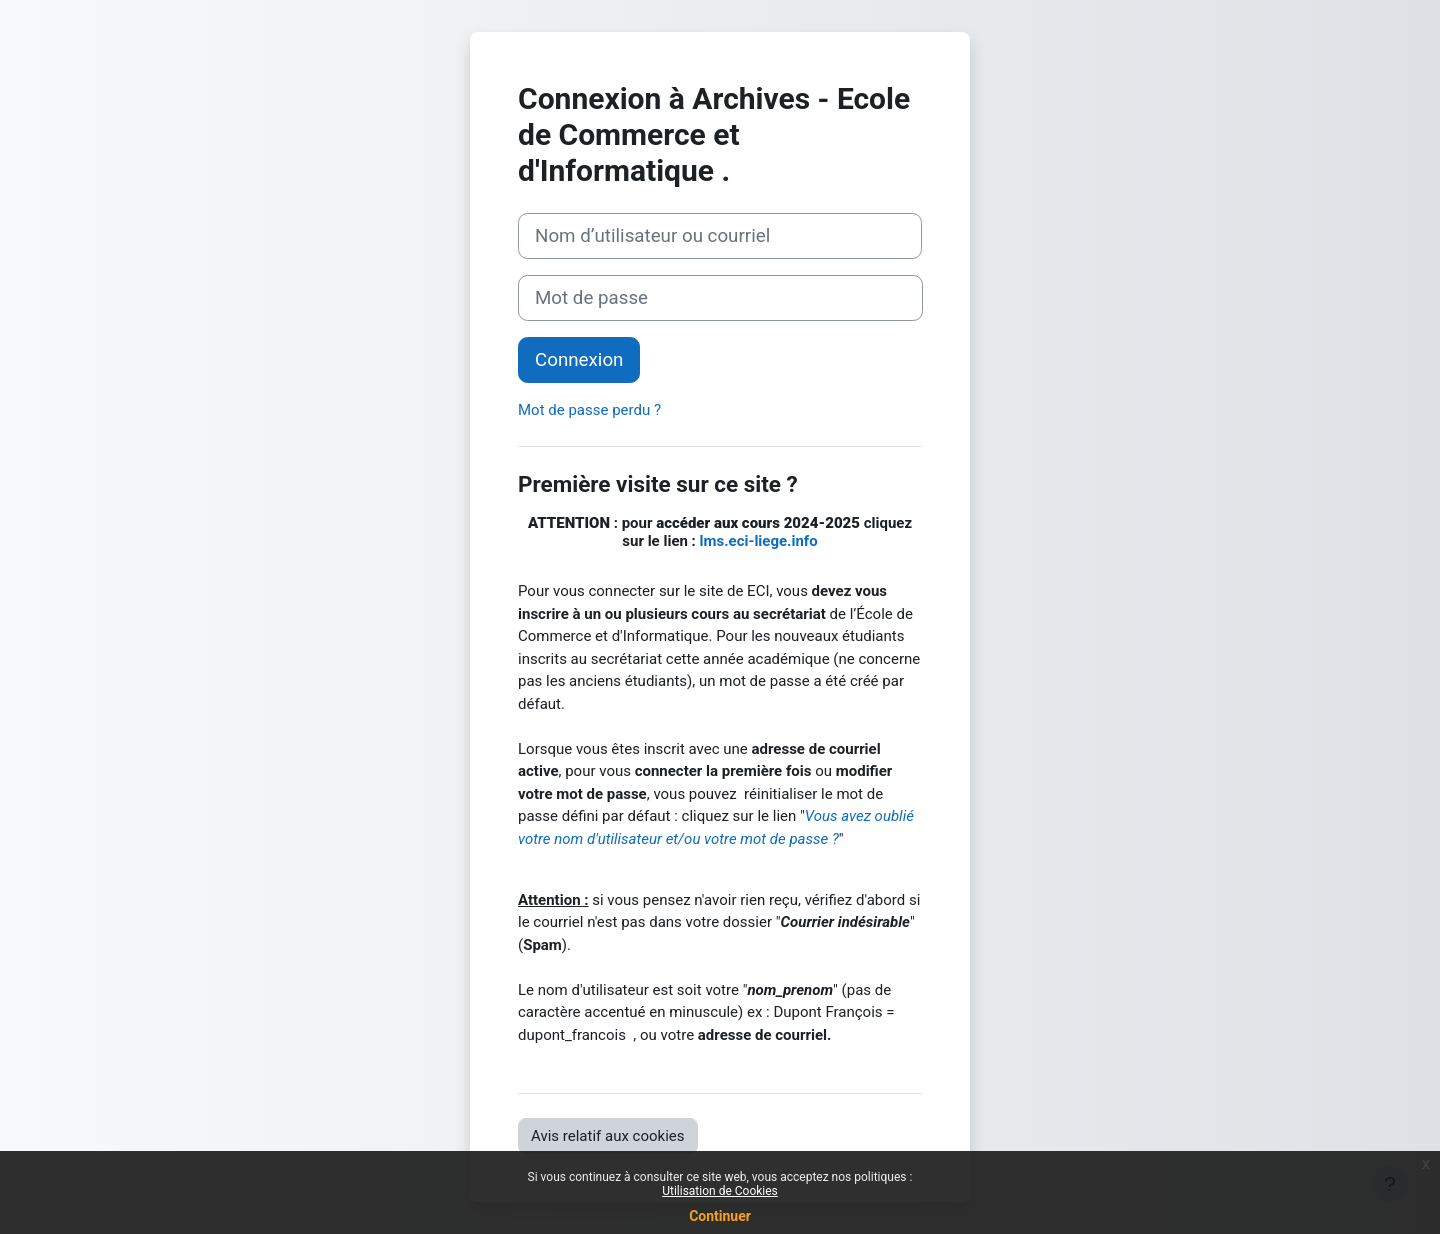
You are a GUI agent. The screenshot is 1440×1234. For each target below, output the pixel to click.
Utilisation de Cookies (720, 1191)
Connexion (579, 360)
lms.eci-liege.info (759, 541)
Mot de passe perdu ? (589, 410)
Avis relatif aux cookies (608, 1136)
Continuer (720, 1216)
